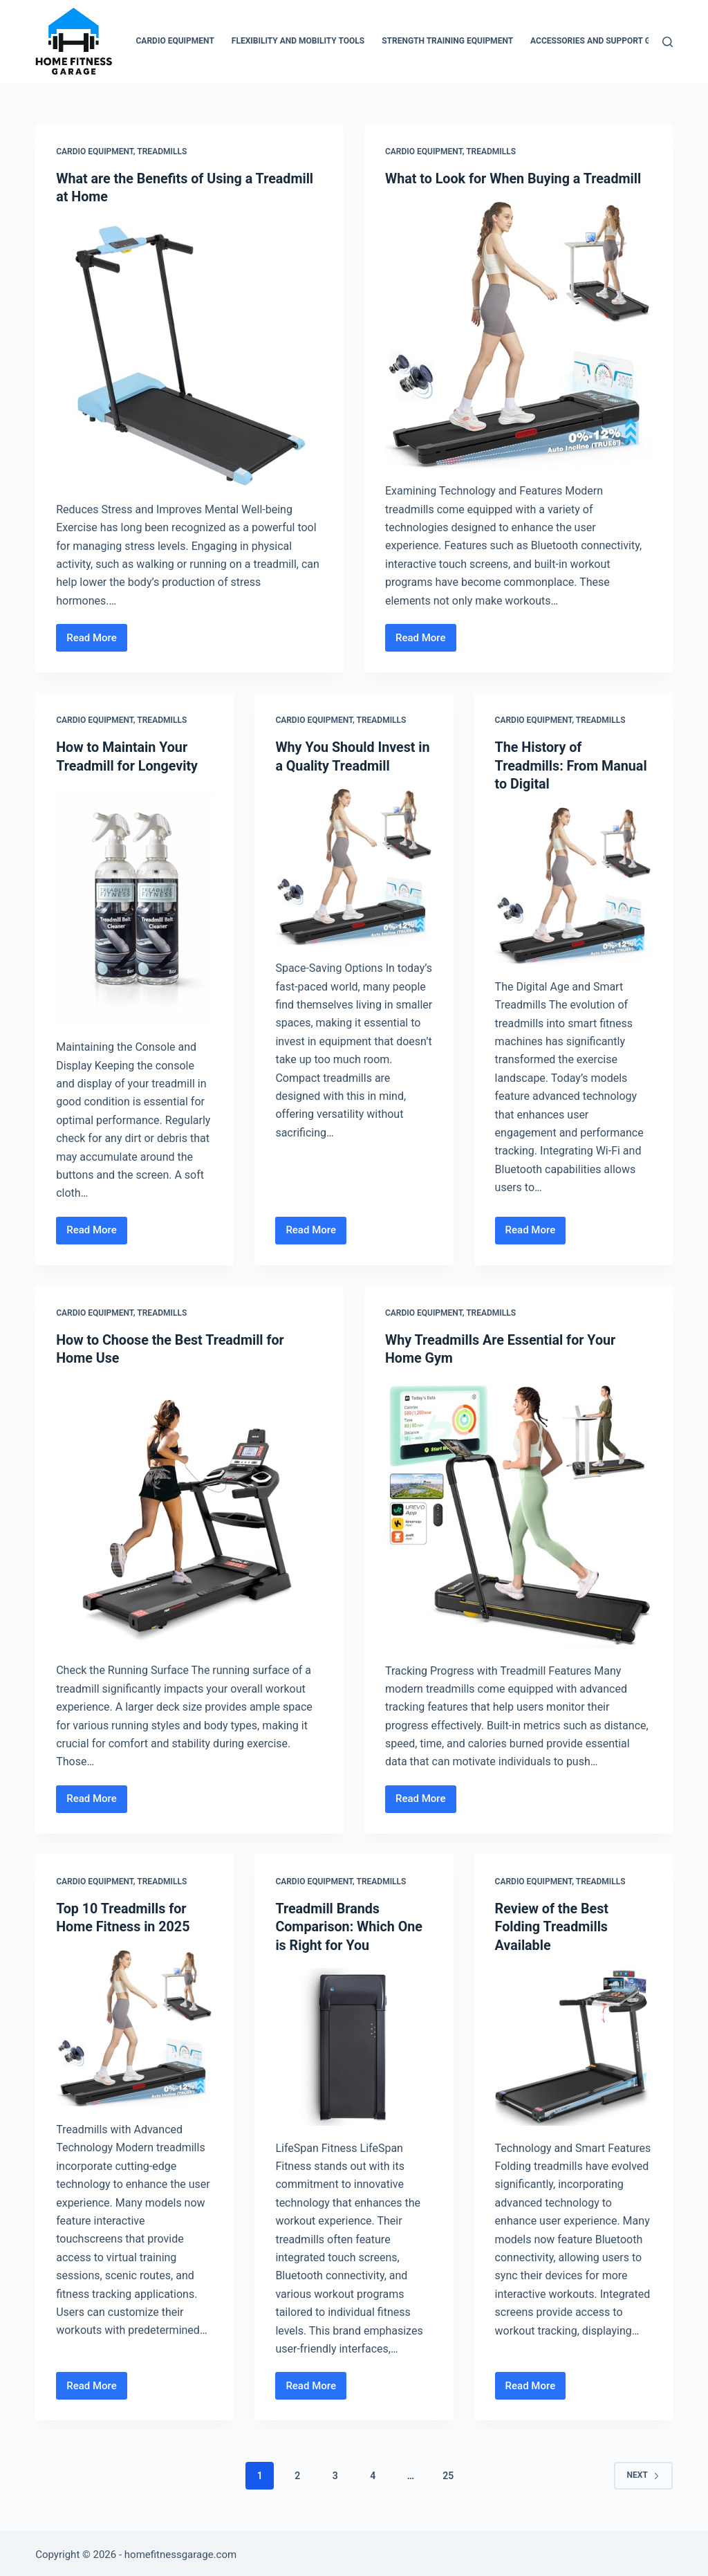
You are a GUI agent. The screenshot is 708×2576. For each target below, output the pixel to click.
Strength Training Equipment (447, 41)
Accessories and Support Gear (598, 41)
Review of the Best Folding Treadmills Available (553, 1923)
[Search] (667, 42)
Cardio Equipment (175, 41)
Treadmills (162, 151)
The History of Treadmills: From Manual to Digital (572, 764)
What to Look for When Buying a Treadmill (515, 178)
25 (448, 2472)
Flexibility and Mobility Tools (298, 41)
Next (643, 2471)
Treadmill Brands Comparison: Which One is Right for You (350, 1923)
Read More (96, 641)
